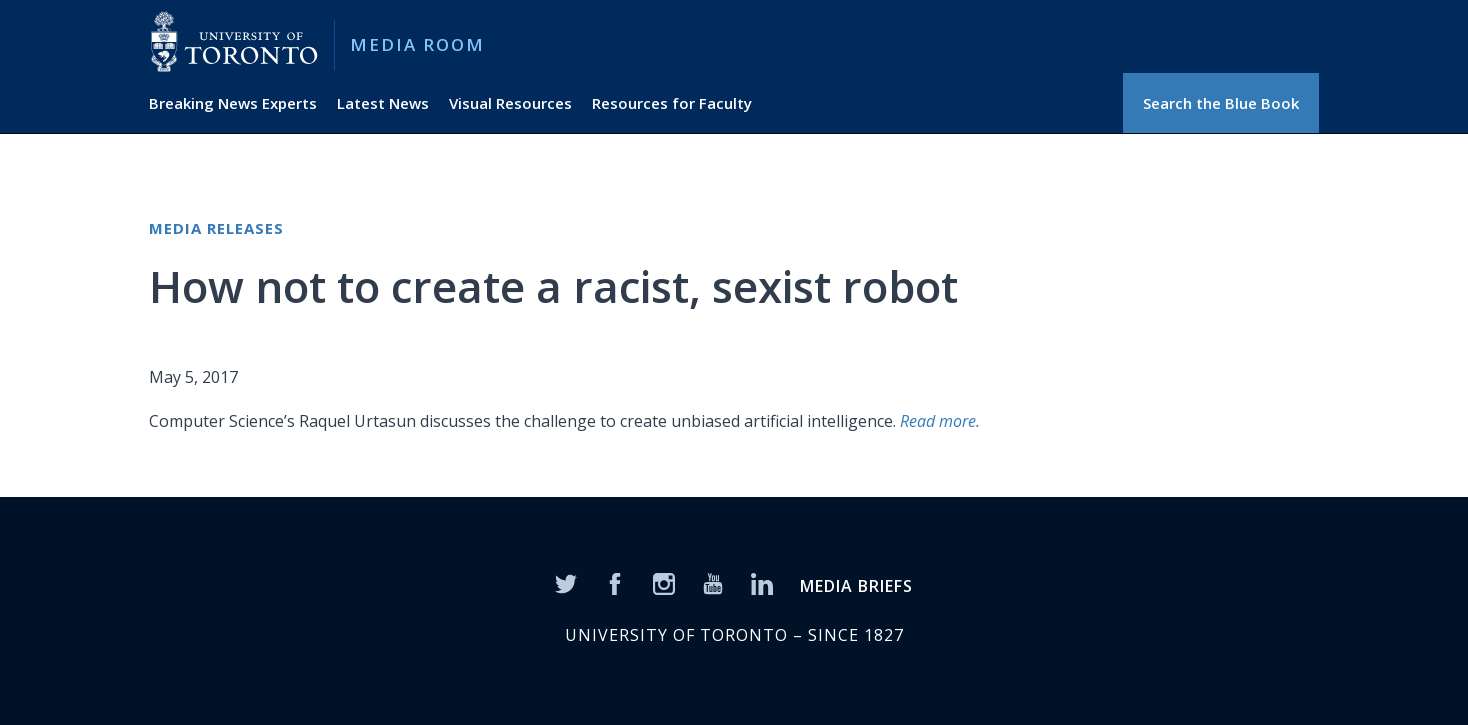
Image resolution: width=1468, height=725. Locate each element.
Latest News (383, 103)
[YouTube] (713, 583)
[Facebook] (615, 583)
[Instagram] (664, 583)
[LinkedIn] (762, 583)
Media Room (417, 44)
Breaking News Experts (233, 103)
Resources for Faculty (672, 103)
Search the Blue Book (1221, 103)
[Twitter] (566, 583)
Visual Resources (510, 103)
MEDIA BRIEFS (856, 586)
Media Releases (216, 228)
